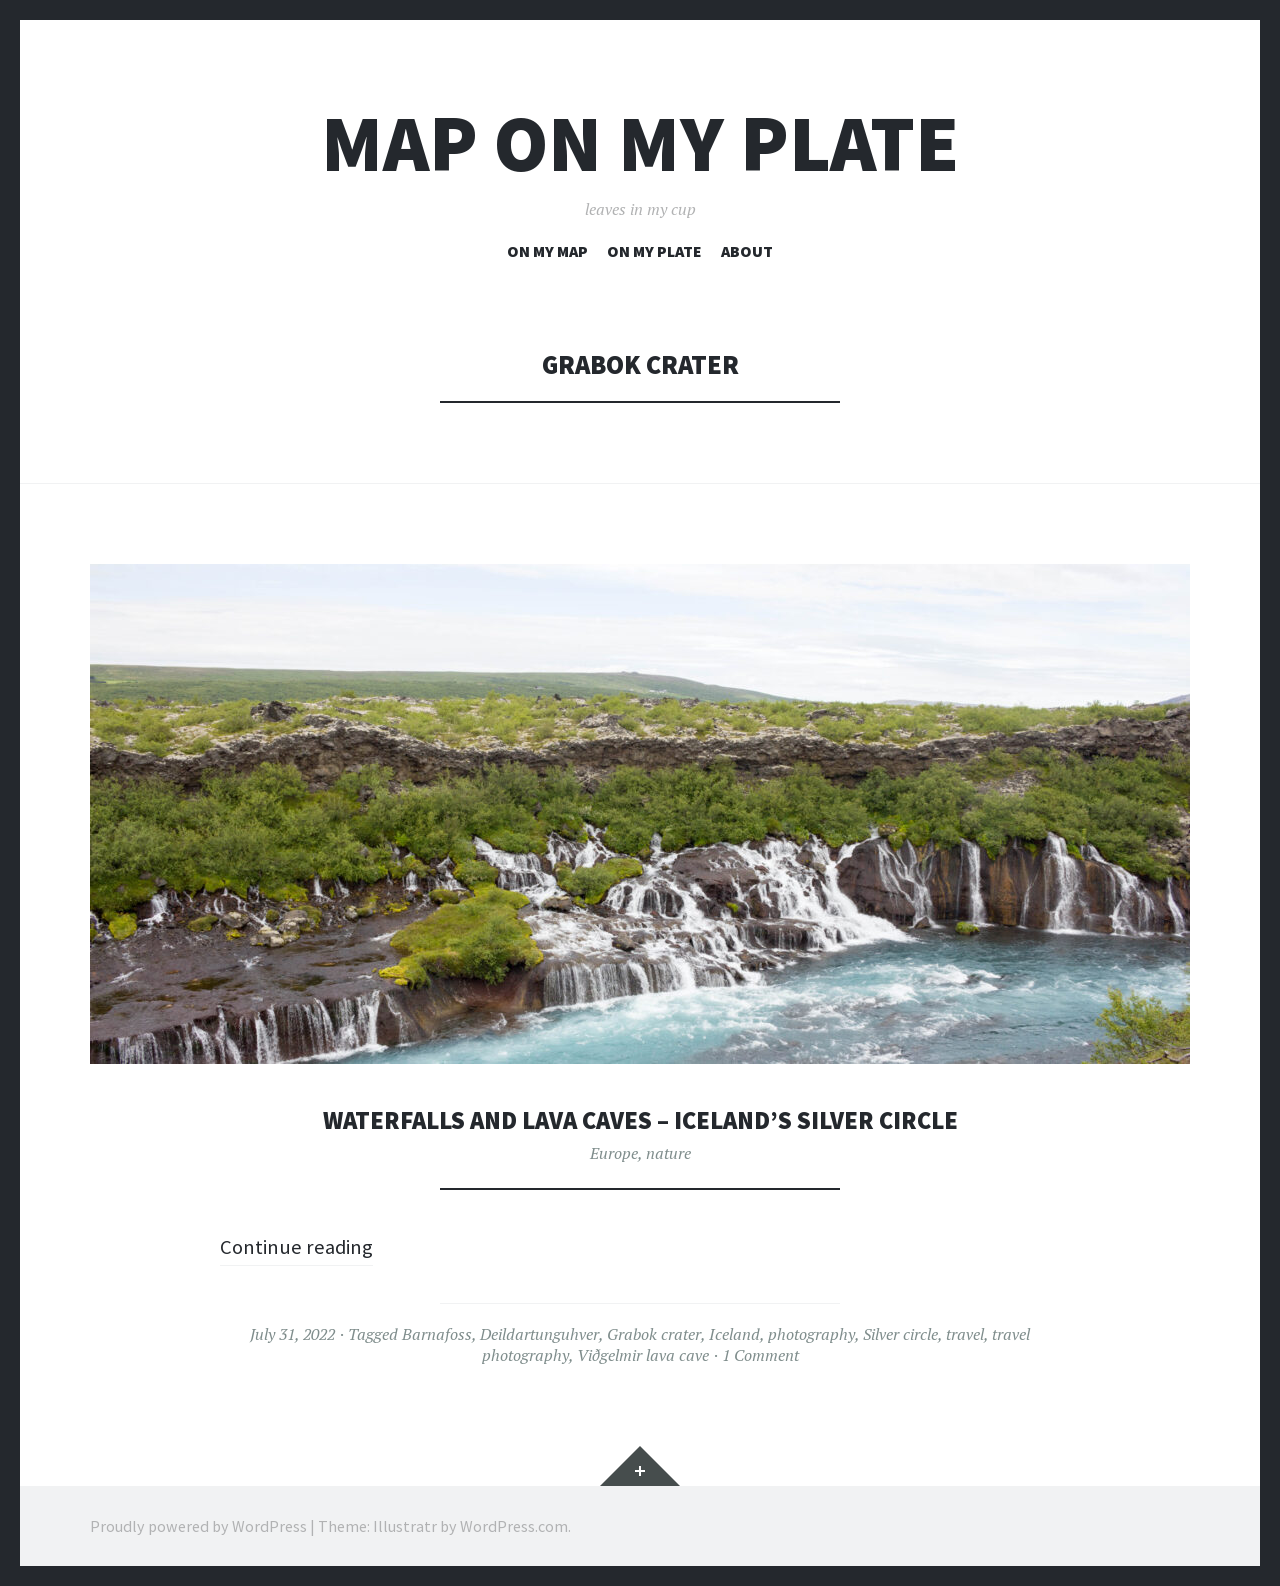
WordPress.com (514, 1526)
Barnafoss (437, 1334)
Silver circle (900, 1334)
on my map (547, 251)
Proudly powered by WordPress (198, 1526)
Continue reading (301, 1246)
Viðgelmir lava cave (643, 1355)
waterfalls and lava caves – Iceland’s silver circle (640, 1119)
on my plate (654, 251)
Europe (614, 1153)
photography (811, 1334)
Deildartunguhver (539, 1334)
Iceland (734, 1334)
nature (668, 1153)
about (747, 251)
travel (965, 1334)
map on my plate (640, 143)
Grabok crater (654, 1334)
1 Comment (760, 1355)
